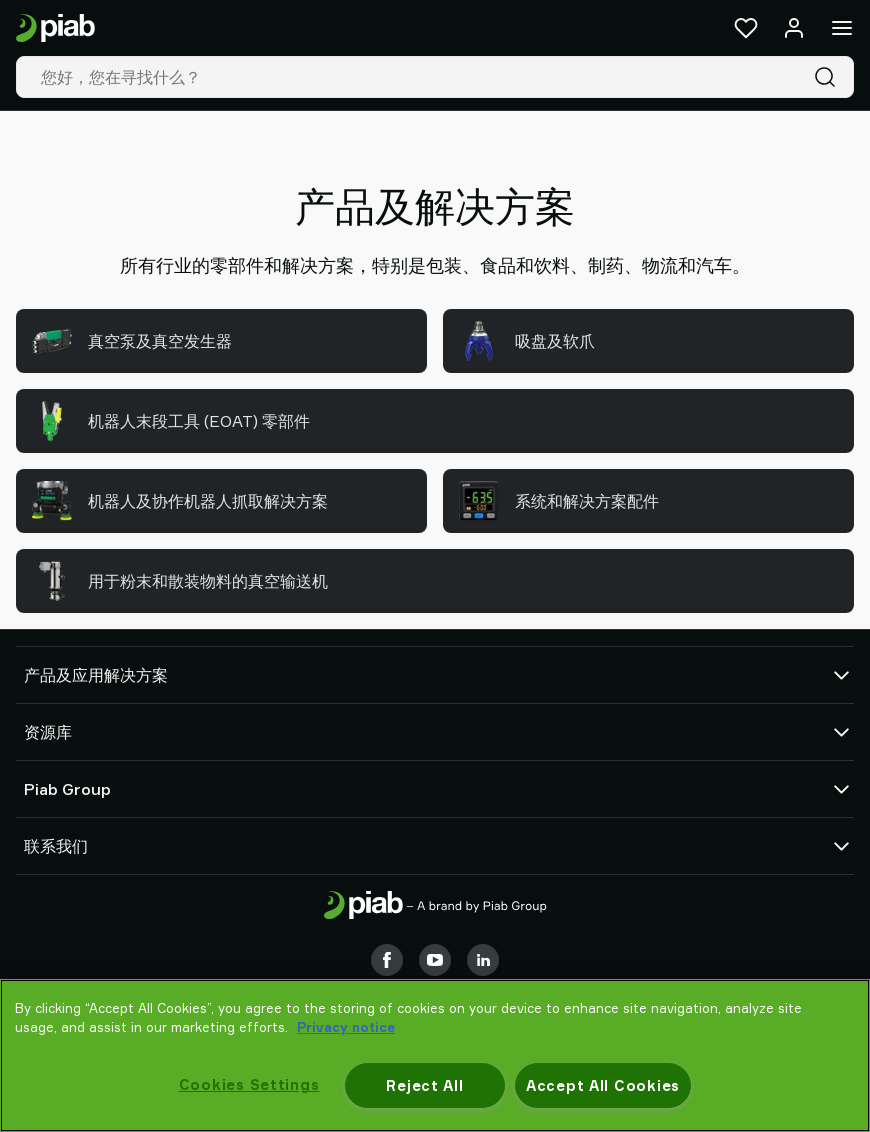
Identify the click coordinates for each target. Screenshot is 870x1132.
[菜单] (842, 28)
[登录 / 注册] (794, 28)
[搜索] (829, 77)
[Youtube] (435, 960)
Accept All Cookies (603, 1085)
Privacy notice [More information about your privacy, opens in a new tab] (346, 1027)
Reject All (424, 1085)
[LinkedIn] (483, 960)
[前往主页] (55, 28)
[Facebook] (387, 960)
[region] (435, 1055)
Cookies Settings (249, 1084)
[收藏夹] (746, 28)
